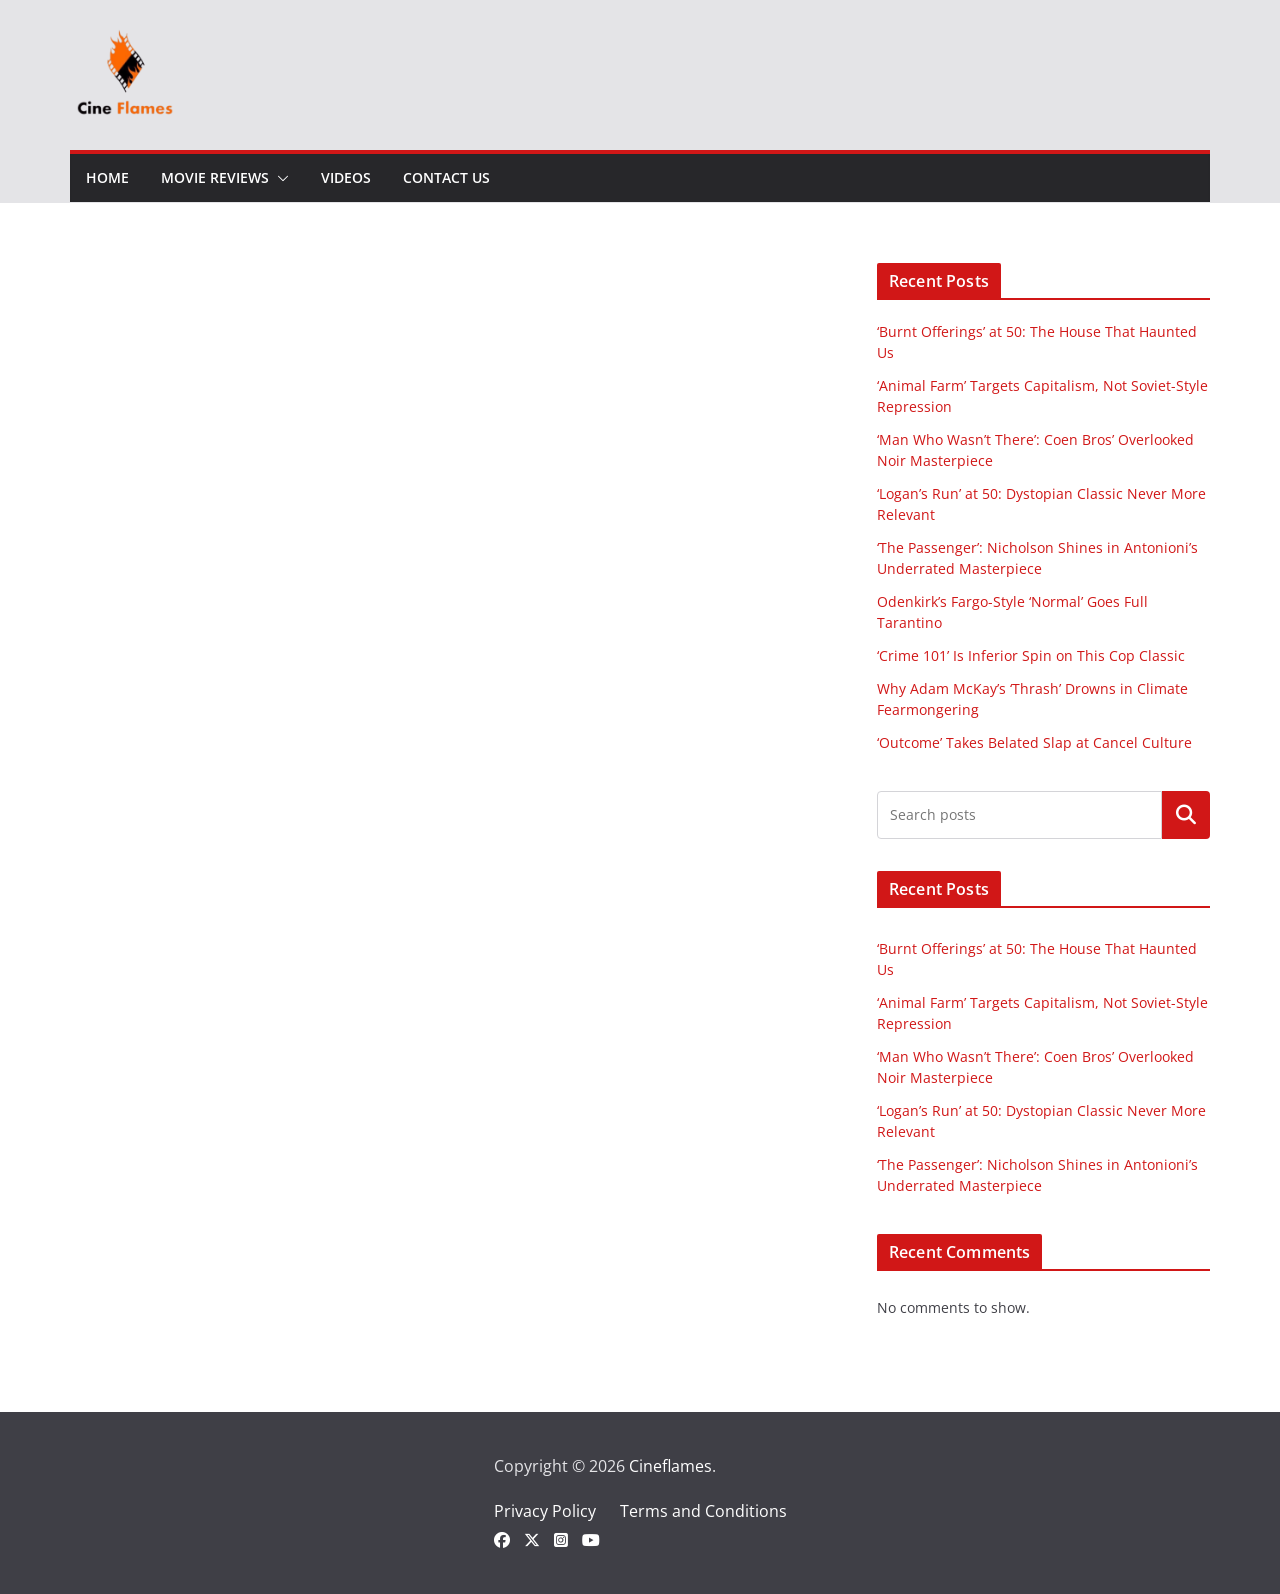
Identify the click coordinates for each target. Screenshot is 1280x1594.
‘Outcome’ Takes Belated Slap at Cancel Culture (1034, 742)
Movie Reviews (215, 177)
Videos (346, 177)
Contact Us (446, 177)
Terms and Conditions (703, 1511)
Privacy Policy (545, 1511)
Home (107, 177)
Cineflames (670, 1466)
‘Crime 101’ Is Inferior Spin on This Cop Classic (1031, 655)
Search (1186, 815)
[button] (279, 178)
